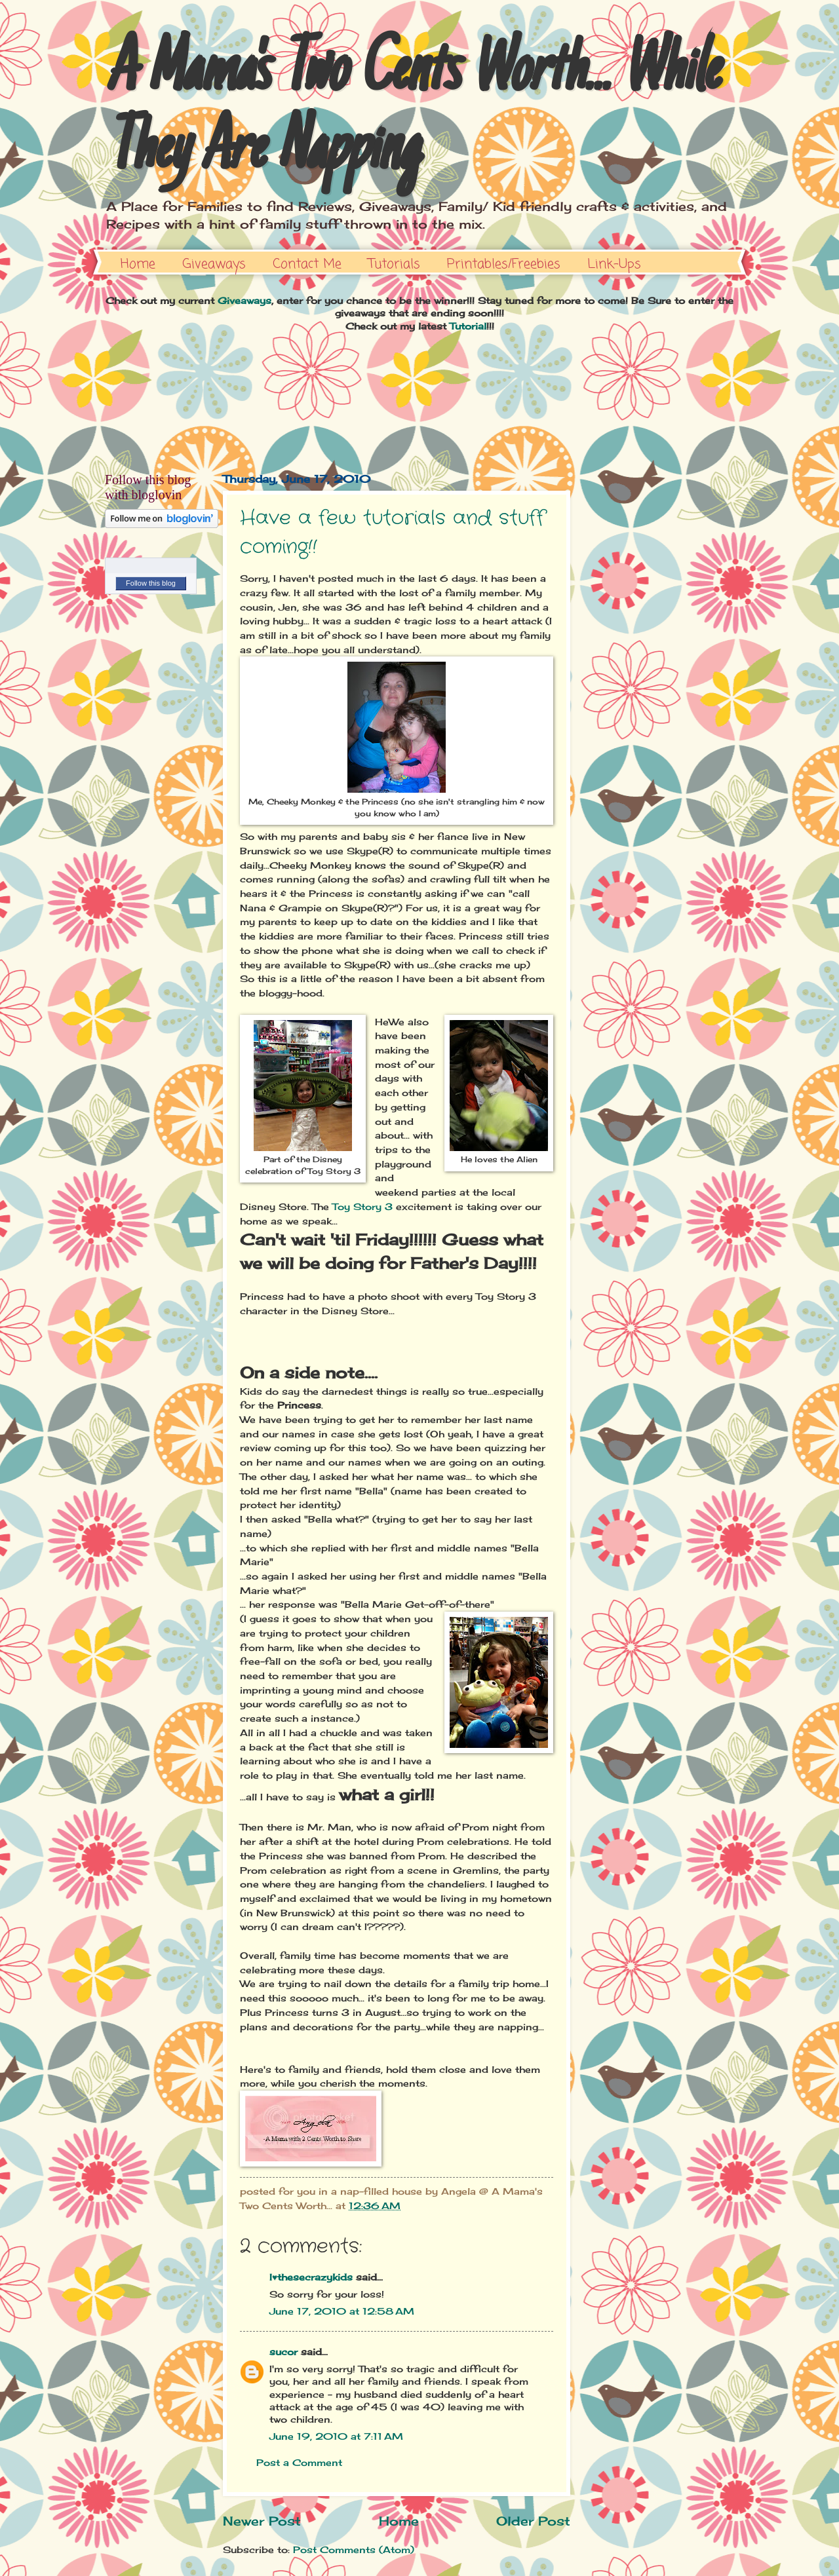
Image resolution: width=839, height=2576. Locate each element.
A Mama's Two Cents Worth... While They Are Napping (411, 112)
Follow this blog (151, 583)
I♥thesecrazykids (311, 2276)
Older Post (533, 2521)
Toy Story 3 (362, 1206)
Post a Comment (299, 2462)
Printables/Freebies (503, 264)
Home (138, 264)
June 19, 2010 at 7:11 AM (336, 2436)
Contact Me (307, 264)
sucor (283, 2351)
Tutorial (468, 325)
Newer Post (262, 2521)
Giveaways (214, 264)
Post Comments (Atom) (353, 2549)
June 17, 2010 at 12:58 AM (341, 2311)
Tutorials (394, 264)
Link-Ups (614, 264)
